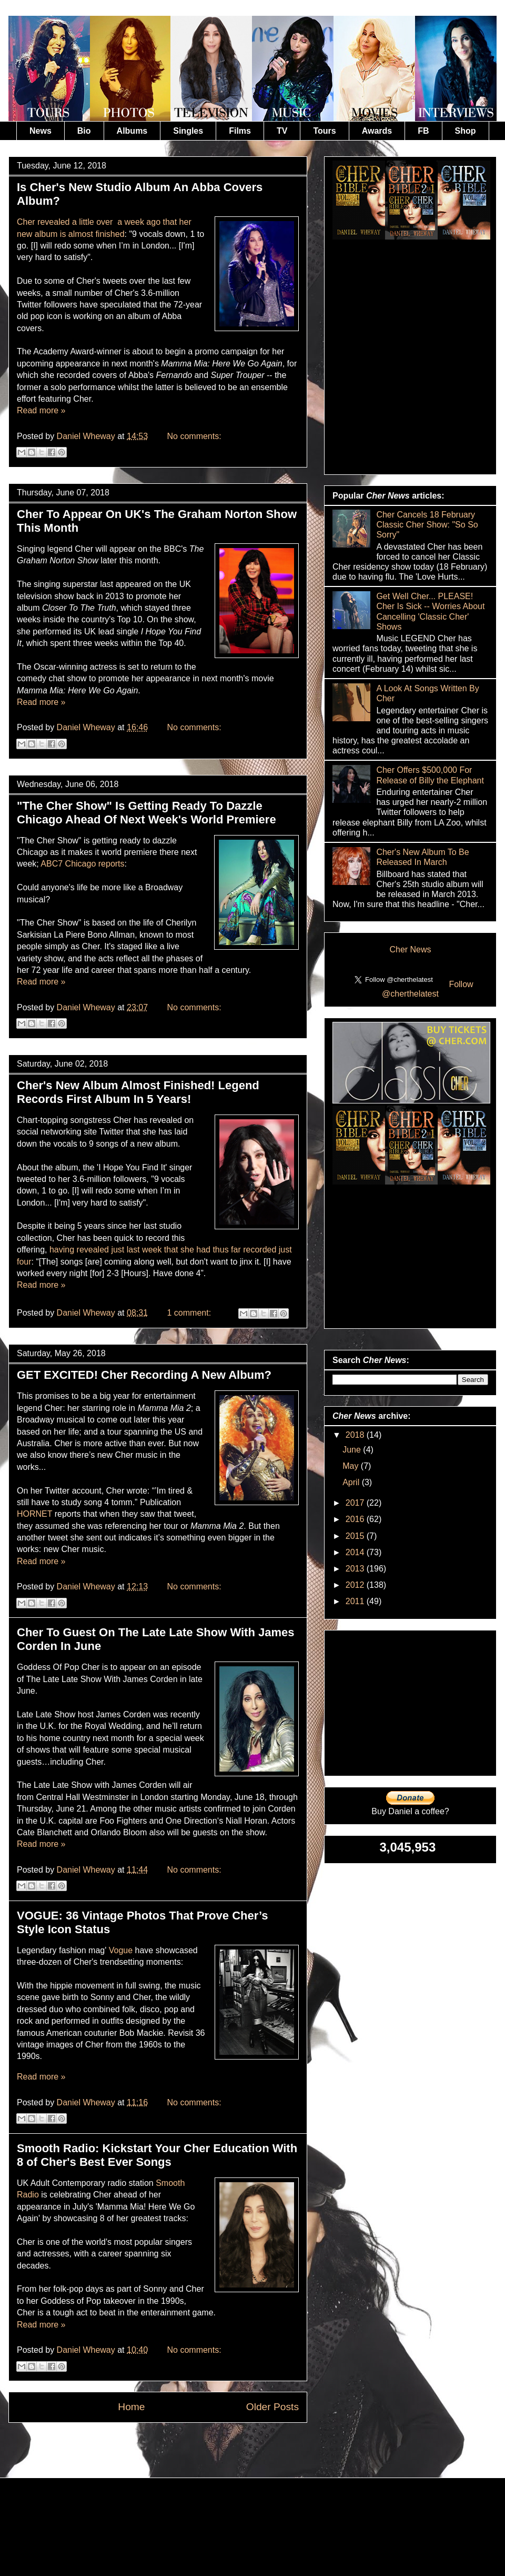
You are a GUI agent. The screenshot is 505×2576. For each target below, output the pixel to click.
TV (282, 130)
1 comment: (190, 1312)
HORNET (34, 1513)
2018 (356, 1434)
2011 (356, 1601)
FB (423, 130)
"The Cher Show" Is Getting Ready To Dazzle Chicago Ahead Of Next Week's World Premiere (146, 812)
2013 (356, 1568)
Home (131, 2406)
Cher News (410, 949)
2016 (356, 1519)
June (352, 1449)
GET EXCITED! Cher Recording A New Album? (144, 1374)
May (351, 1465)
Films (240, 130)
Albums (132, 130)
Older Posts (272, 2406)
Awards (377, 130)
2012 (356, 1584)
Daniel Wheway (87, 436)
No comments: (194, 436)
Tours (324, 130)
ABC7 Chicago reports (82, 863)
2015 (356, 1535)
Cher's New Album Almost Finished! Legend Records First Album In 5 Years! (138, 1092)
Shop (465, 130)
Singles (188, 130)
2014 (356, 1552)
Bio (84, 130)
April (351, 1482)
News (40, 130)
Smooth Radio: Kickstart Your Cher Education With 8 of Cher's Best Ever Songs (157, 2155)
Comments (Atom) (183, 2446)
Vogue (121, 1950)
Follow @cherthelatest (427, 989)
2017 (356, 1502)
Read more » (41, 410)
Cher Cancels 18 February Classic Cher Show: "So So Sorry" (427, 524)
